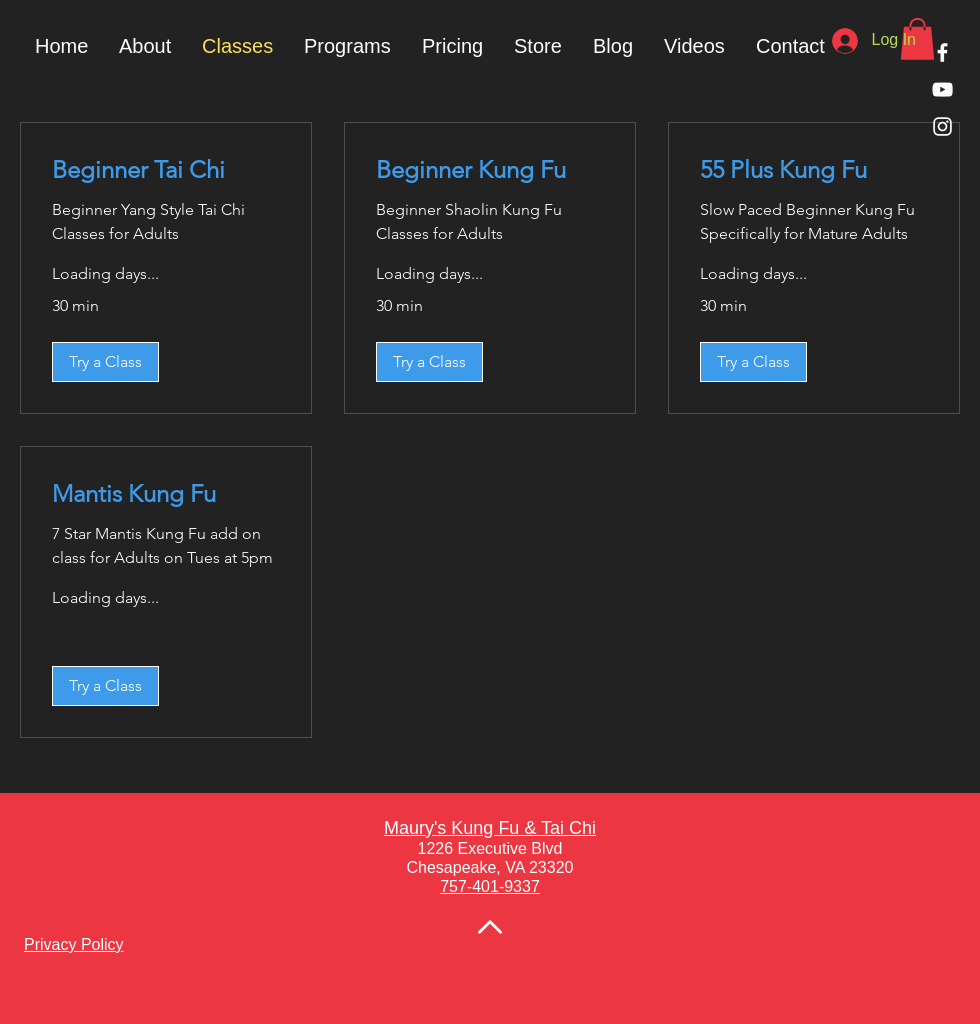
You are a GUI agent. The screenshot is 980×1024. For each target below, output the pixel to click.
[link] (166, 170)
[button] (347, 46)
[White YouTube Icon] (942, 89)
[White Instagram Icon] (942, 126)
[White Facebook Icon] (942, 52)
